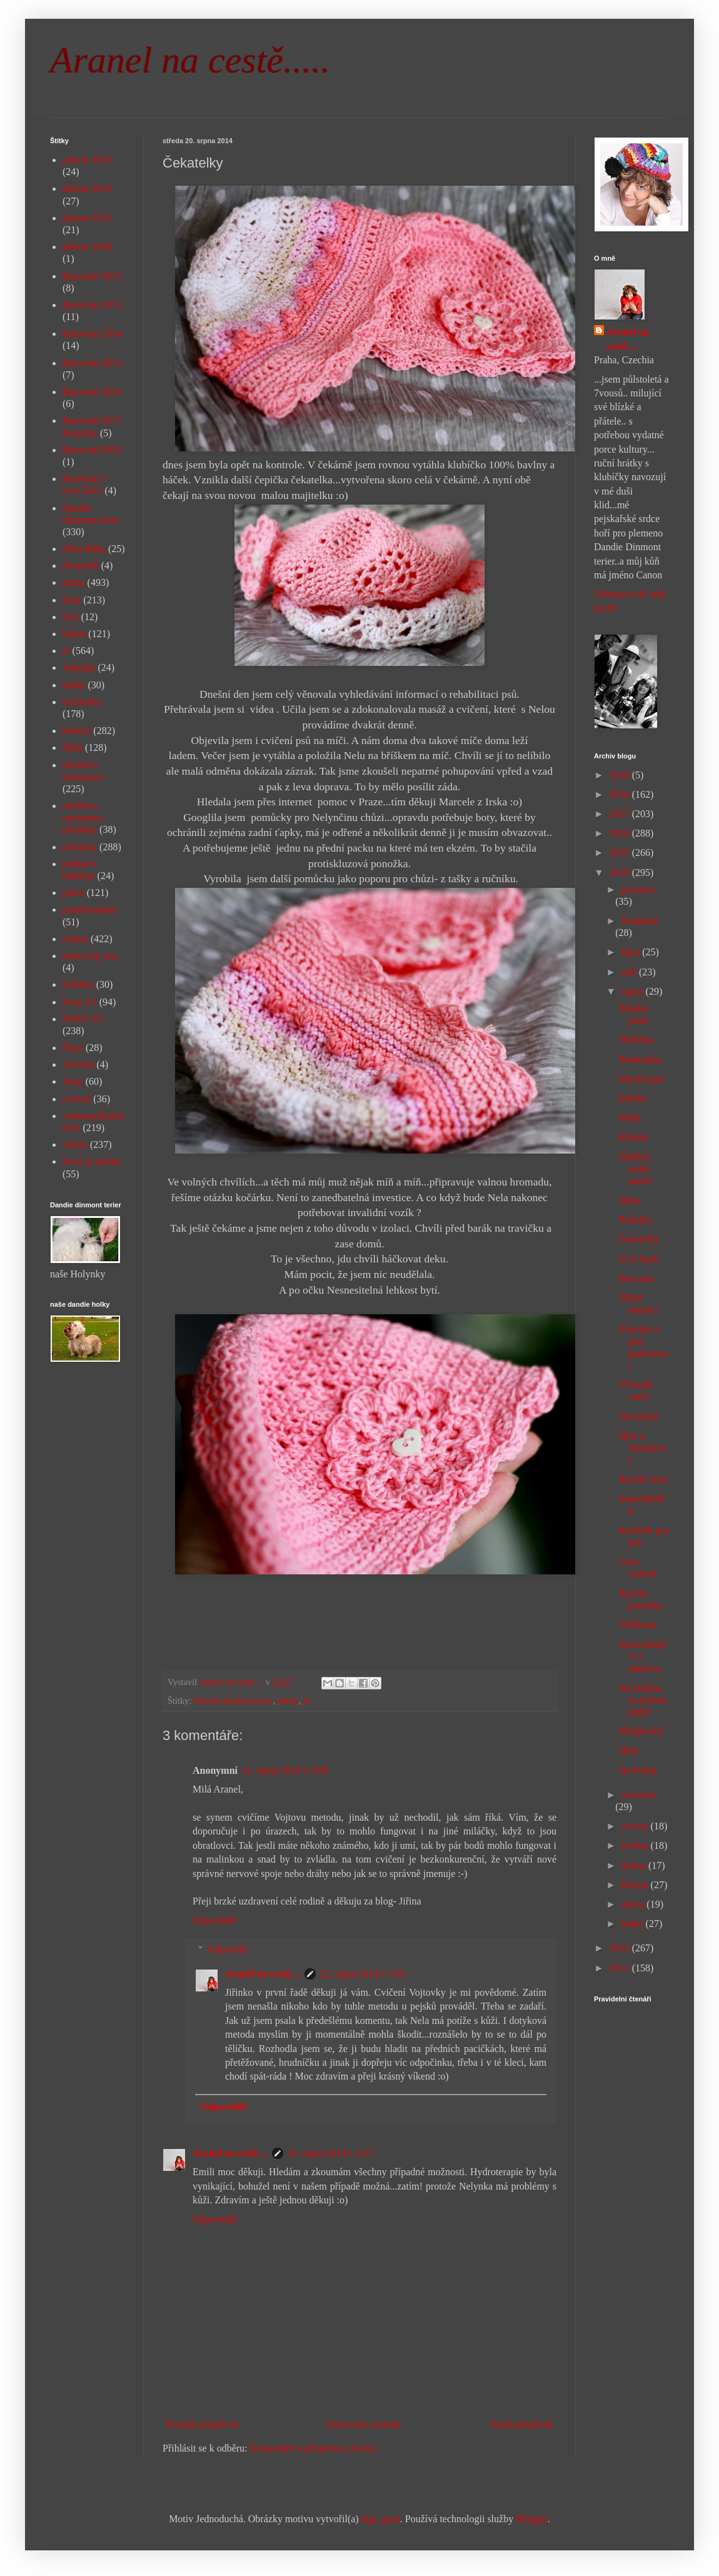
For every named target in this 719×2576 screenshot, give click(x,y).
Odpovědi (228, 1949)
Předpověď (641, 1731)
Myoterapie (642, 1079)
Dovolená (638, 1416)
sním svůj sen (90, 955)
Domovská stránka (363, 2424)
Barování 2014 (92, 333)
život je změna (92, 1161)
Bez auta (636, 1278)
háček (288, 1701)
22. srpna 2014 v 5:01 (362, 1973)
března (636, 1884)
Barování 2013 (92, 304)
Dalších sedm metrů (635, 1169)
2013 (621, 1948)
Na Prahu (637, 1770)
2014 (621, 872)
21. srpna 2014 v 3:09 (284, 1770)
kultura (77, 730)
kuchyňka (82, 702)
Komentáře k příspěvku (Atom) (313, 2448)
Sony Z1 (80, 1002)
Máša (630, 1117)
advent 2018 (87, 246)
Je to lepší (639, 1259)
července (639, 1794)
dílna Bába (84, 548)
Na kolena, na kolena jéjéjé (643, 1700)
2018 (621, 794)
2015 (621, 852)
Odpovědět (214, 1920)
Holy (629, 1750)
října (631, 952)
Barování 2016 (92, 391)
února (633, 1904)
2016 (621, 833)
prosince (638, 889)
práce (73, 892)
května (636, 1845)
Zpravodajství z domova (642, 1656)
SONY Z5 (83, 1019)
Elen (72, 600)
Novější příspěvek (202, 2424)
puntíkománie (90, 909)
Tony (73, 1081)
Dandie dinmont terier (233, 1701)
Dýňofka (636, 1039)
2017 (621, 813)
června (636, 1826)
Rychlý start (643, 1479)
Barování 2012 (92, 276)
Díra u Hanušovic (642, 1448)
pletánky (80, 847)
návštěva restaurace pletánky (83, 817)
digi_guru (380, 2518)
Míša (73, 747)
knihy (74, 685)
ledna (633, 1923)
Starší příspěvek (521, 2424)
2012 (621, 1968)
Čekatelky (639, 1239)
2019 (621, 775)
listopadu (639, 920)
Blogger (532, 2518)
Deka (629, 1200)
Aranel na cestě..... (190, 60)
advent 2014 (87, 188)
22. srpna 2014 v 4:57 (330, 2153)
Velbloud (637, 1624)
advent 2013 (87, 159)
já (306, 1701)
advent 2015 (87, 218)
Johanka (79, 667)
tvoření (77, 1099)
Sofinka (78, 984)
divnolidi (81, 565)
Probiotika (640, 1059)
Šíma (73, 1047)
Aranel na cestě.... (263, 1973)
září (630, 972)
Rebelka (635, 1219)
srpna (633, 991)
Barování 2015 (92, 363)
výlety (75, 1144)
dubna (634, 1865)
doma (74, 582)
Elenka (632, 1098)
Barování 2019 (92, 450)
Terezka (78, 1064)
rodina (75, 938)
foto (71, 616)
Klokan (633, 1137)
